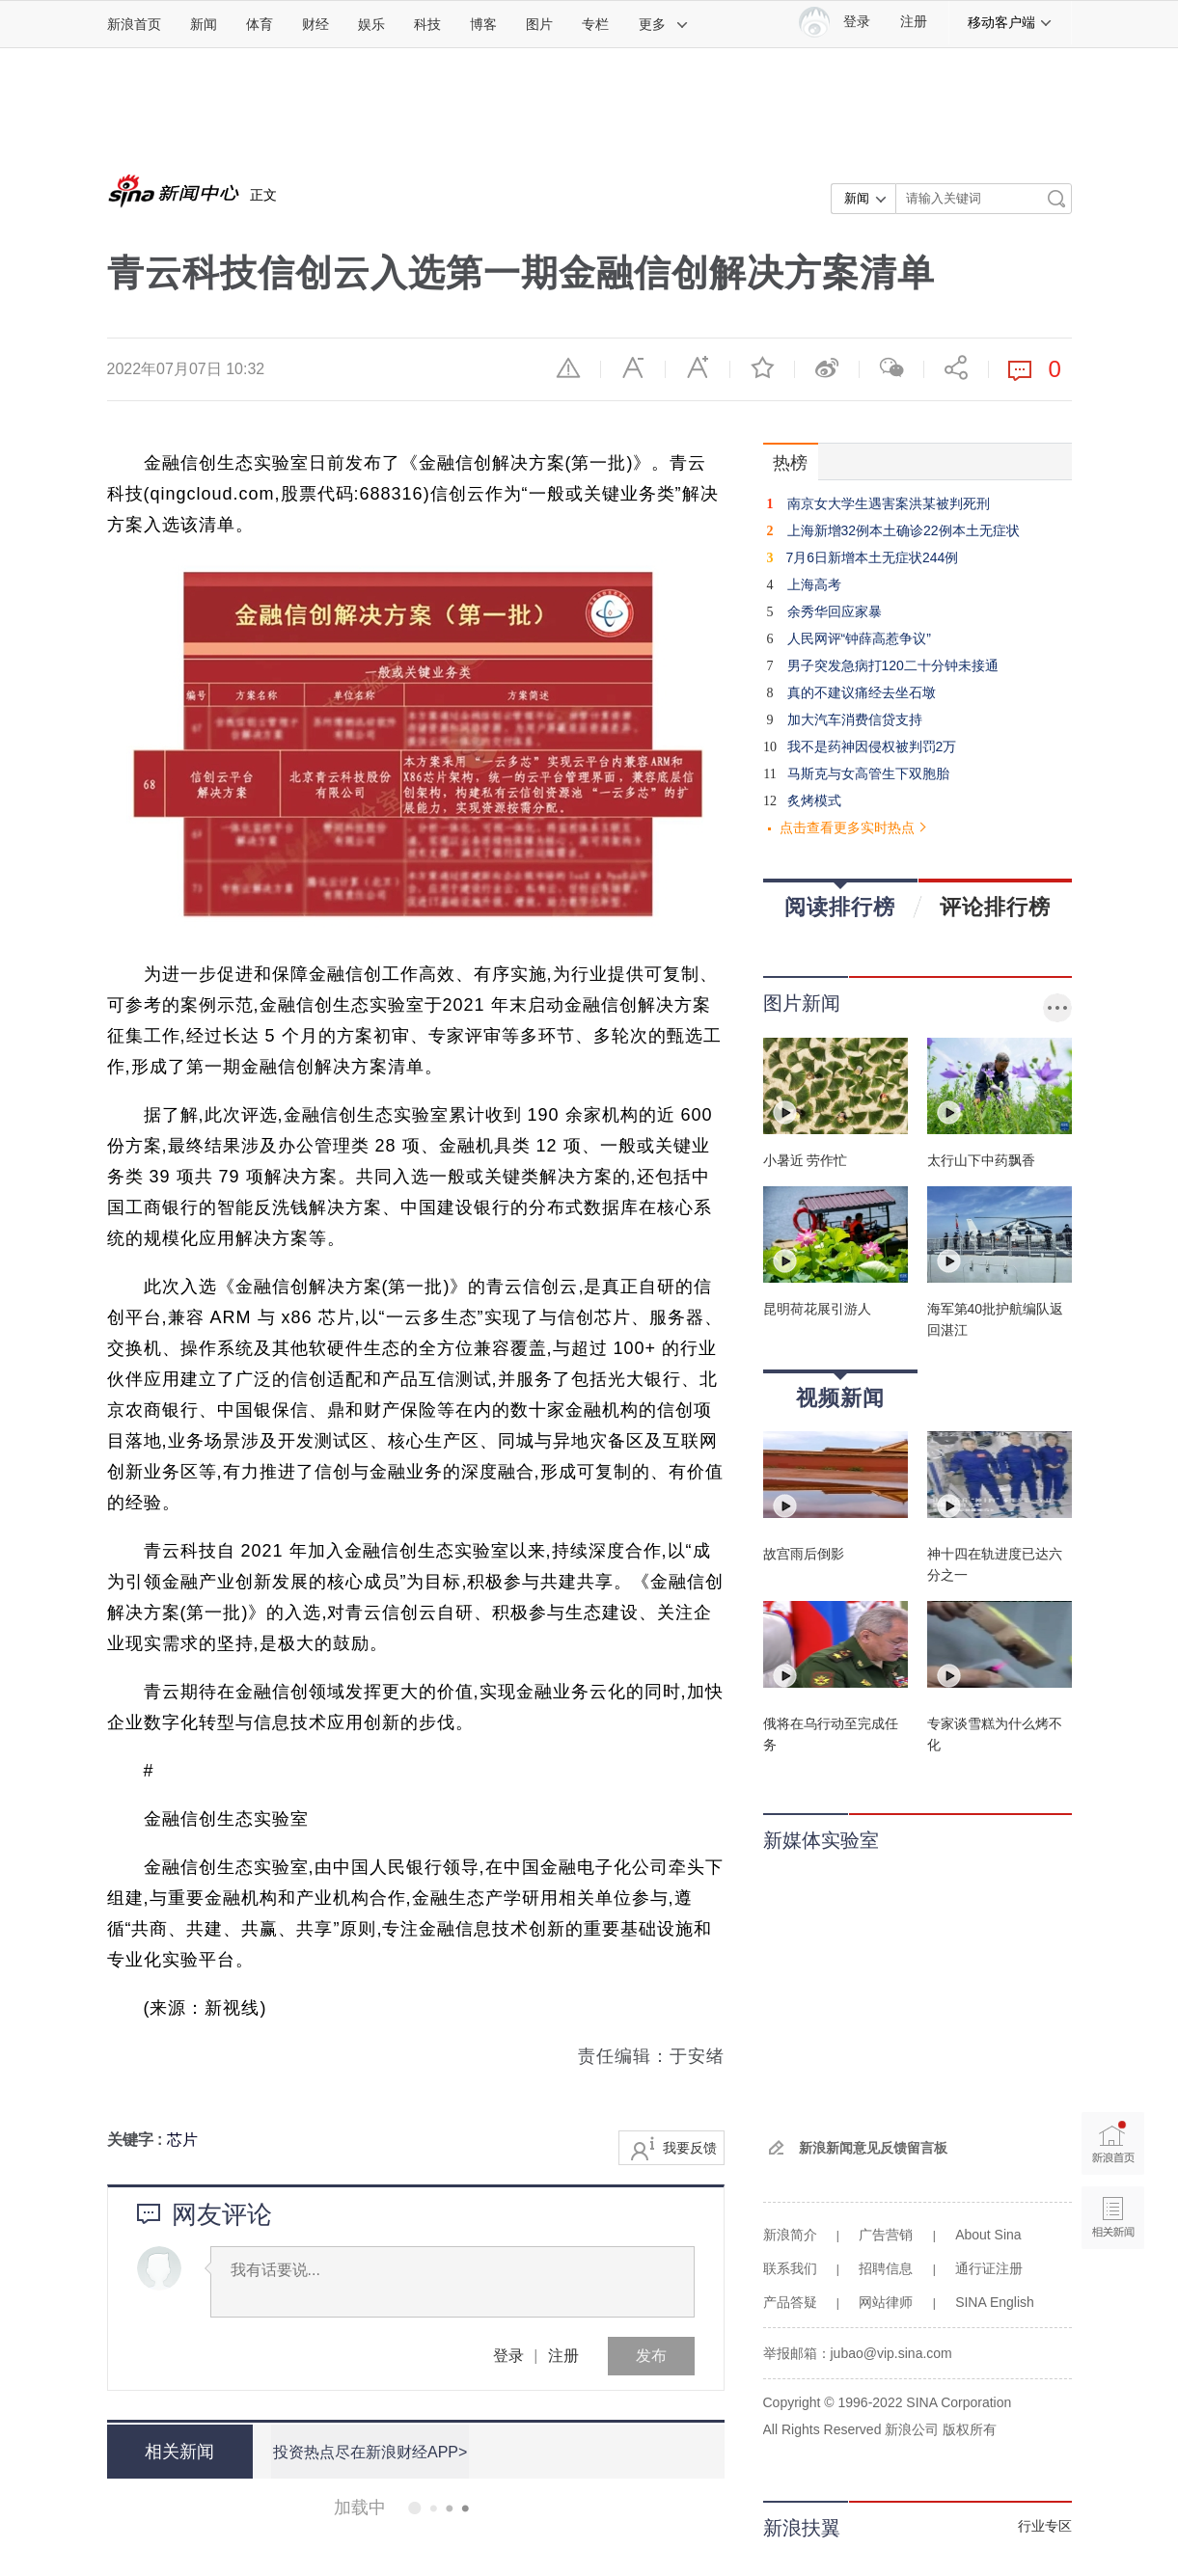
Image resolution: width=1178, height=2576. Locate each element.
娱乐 (371, 24)
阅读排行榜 (839, 900)
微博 (826, 367)
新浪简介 (790, 2234)
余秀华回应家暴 (834, 611)
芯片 (182, 2139)
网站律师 (886, 2302)
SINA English (994, 2302)
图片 (539, 24)
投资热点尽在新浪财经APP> (369, 2451)
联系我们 (790, 2268)
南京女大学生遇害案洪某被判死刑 (888, 503)
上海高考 (814, 584)
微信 (891, 367)
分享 (956, 367)
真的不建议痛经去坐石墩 (861, 692)
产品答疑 (790, 2302)
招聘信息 (886, 2268)
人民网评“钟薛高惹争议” (859, 638)
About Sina (988, 2234)
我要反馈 (690, 2148)
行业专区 (1045, 2526)
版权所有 (970, 2429)
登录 (508, 2355)
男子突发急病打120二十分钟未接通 (893, 665)
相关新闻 (179, 2451)
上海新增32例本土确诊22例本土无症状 (903, 530)
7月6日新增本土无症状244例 (871, 557)
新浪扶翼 (801, 2527)
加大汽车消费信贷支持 (854, 719)
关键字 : (137, 2139)
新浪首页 (134, 24)
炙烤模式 (814, 800)
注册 (913, 21)
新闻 (203, 24)
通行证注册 (989, 2268)
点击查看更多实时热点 (847, 827)
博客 (483, 24)
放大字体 (697, 367)
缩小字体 (632, 367)
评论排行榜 (995, 906)
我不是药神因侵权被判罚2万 (872, 746)
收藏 (762, 367)
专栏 (595, 24)
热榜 (790, 463)
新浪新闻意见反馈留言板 (873, 2148)
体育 (259, 24)
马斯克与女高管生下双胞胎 (868, 773)
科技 (427, 24)
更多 (664, 24)
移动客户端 (1010, 22)
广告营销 (886, 2234)
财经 (315, 24)
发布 (651, 2355)
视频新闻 (840, 1391)
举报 (568, 367)
